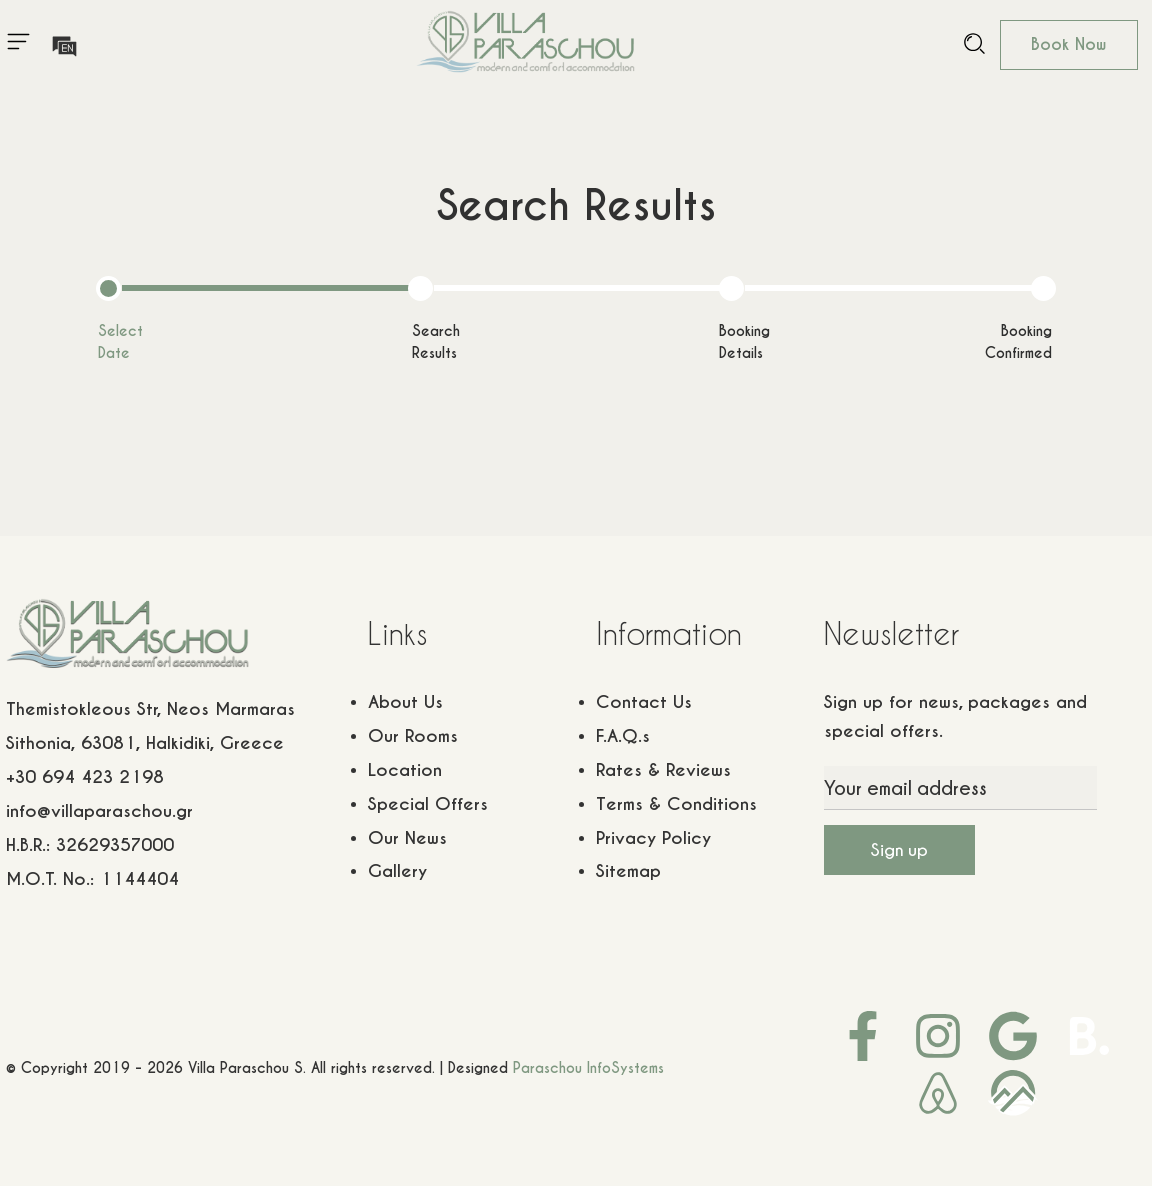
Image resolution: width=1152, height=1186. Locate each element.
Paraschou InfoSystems (588, 1068)
